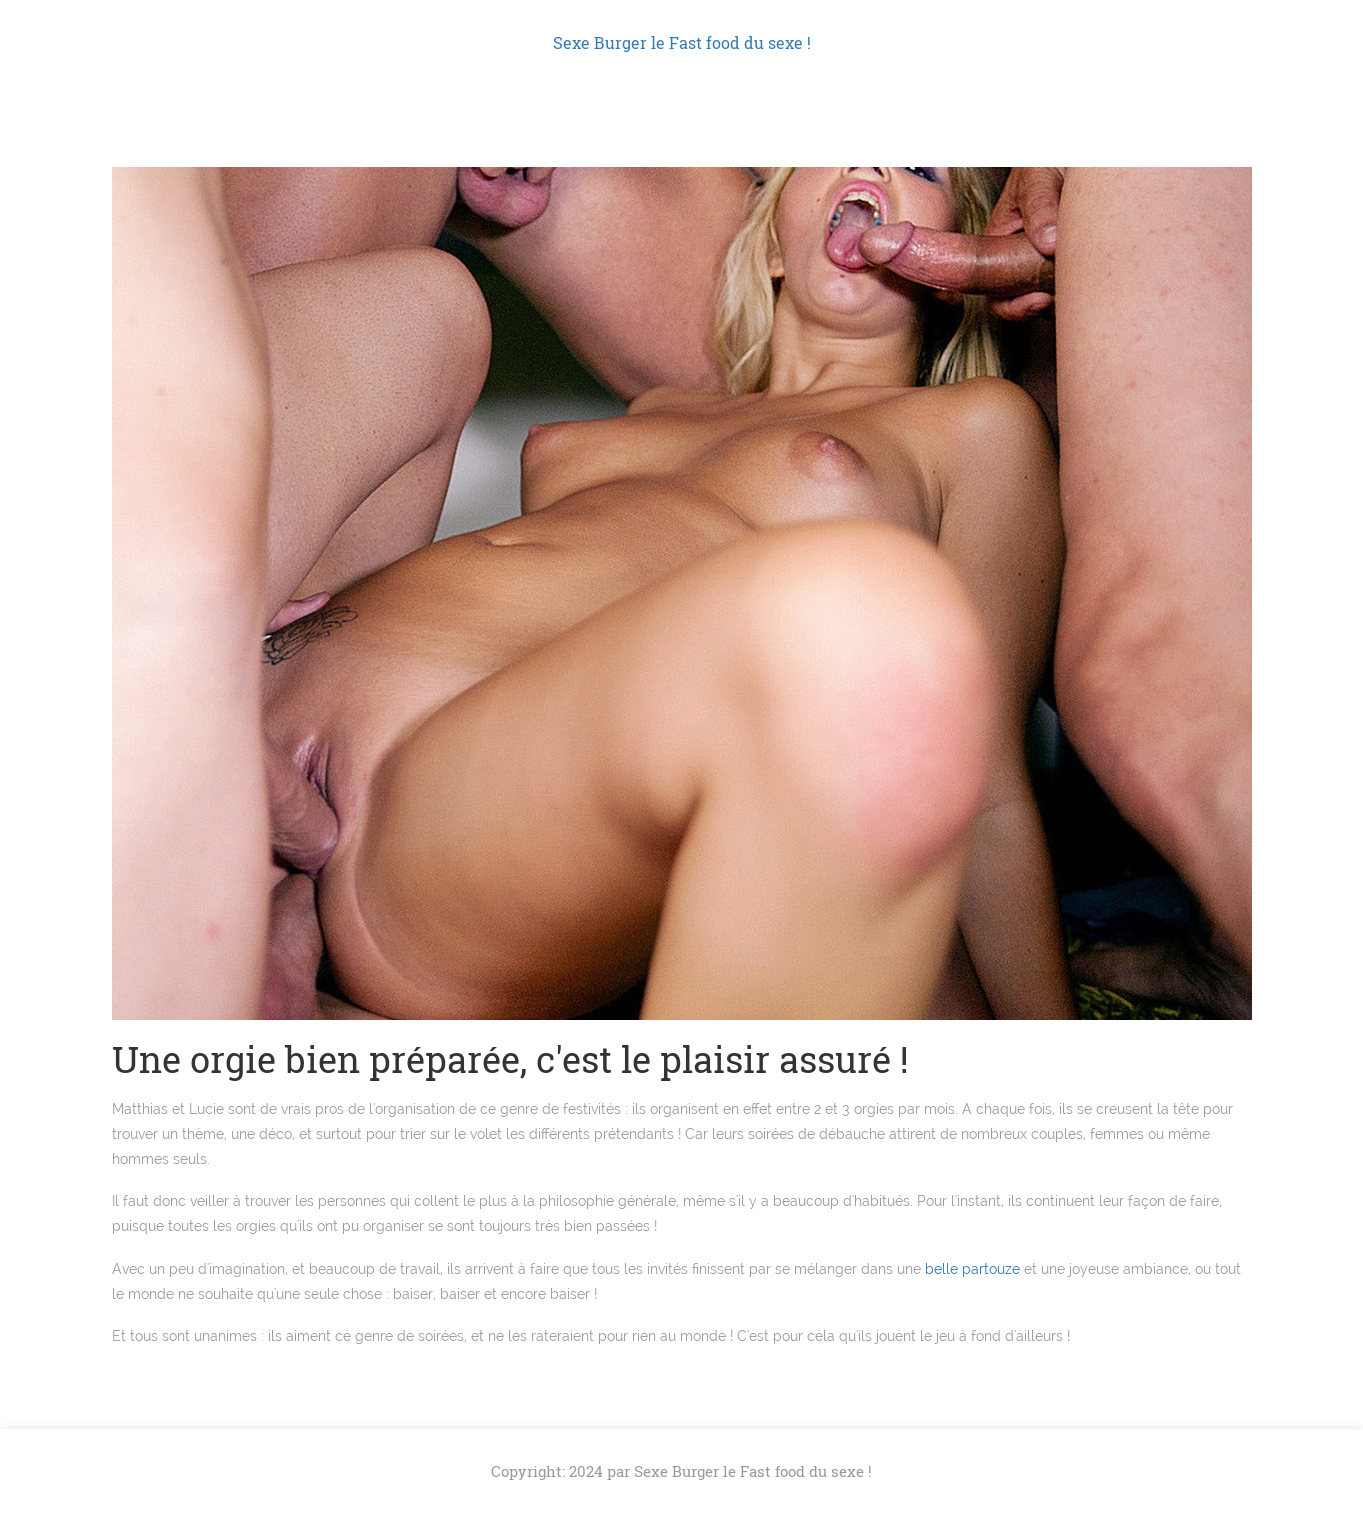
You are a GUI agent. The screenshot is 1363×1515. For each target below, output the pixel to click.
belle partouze (972, 1269)
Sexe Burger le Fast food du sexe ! (682, 42)
